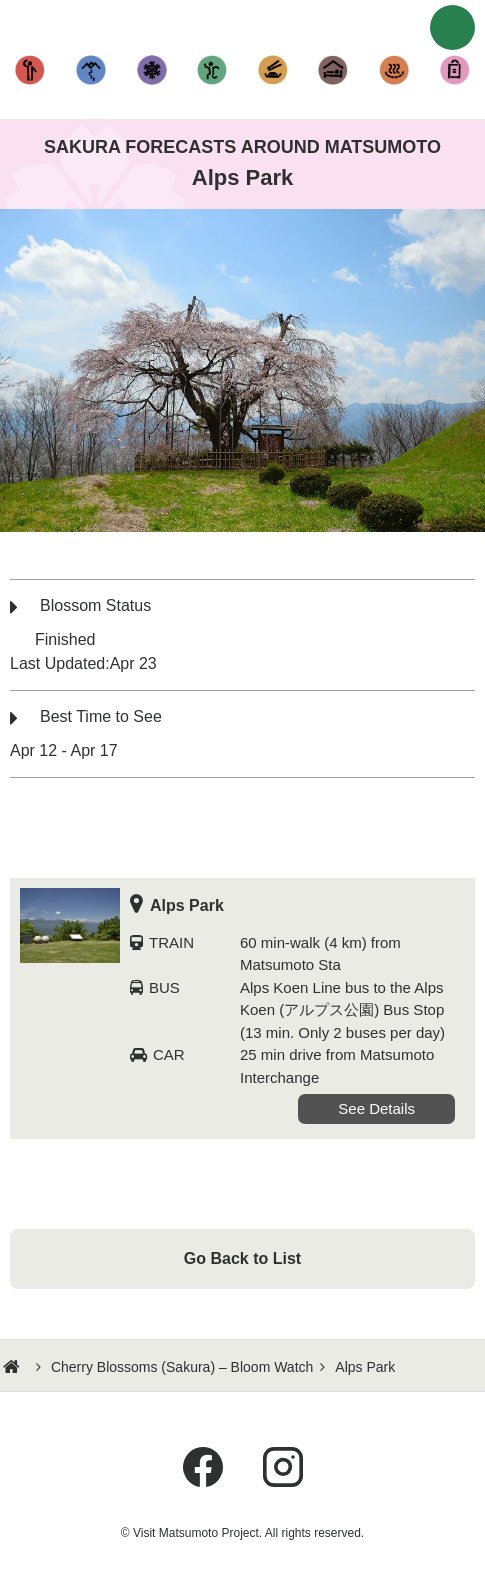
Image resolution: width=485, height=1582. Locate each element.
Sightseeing (30, 70)
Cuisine (273, 70)
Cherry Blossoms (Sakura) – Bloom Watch (182, 1367)
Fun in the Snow (151, 70)
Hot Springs (394, 70)
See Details (376, 1108)
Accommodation (333, 70)
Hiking (91, 70)
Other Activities (212, 70)
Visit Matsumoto (243, 25)
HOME (14, 1367)
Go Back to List (242, 1258)
